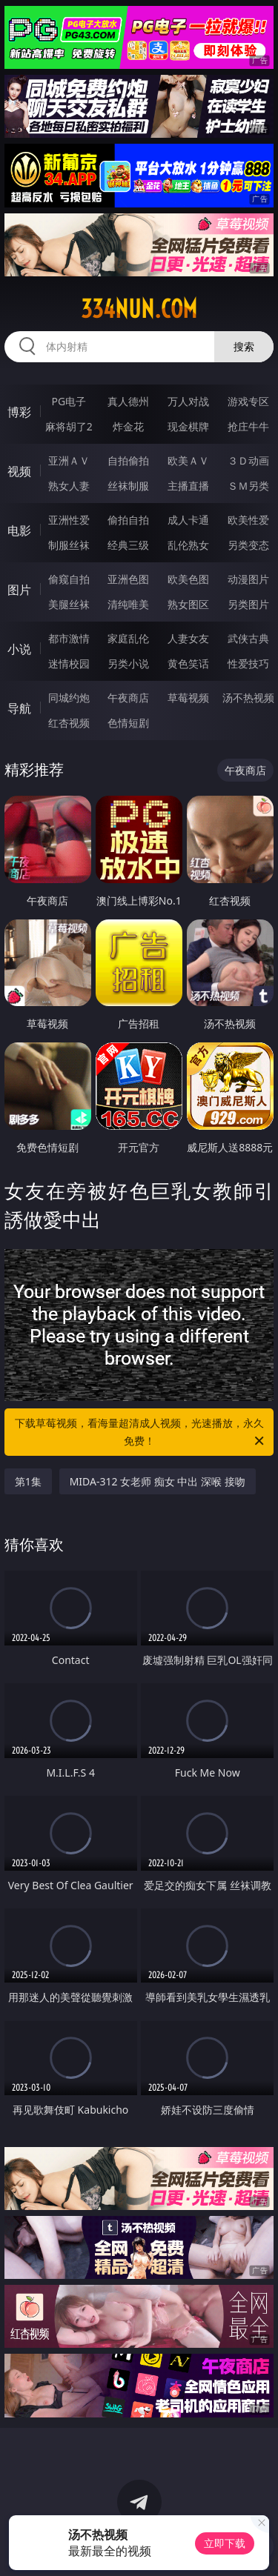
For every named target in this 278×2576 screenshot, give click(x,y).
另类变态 (248, 545)
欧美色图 (188, 579)
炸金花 (128, 426)
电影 (19, 530)
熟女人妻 (69, 486)
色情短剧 (128, 723)
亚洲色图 (128, 579)
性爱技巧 (248, 663)
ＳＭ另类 (248, 486)
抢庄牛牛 (248, 426)
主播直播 (188, 486)
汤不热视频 (248, 697)
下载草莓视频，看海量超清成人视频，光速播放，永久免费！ (141, 1433)
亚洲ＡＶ (69, 460)
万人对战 (188, 401)
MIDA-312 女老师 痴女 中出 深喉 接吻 (157, 1481)
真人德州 (128, 401)
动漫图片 (248, 579)
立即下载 (224, 2543)
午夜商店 (128, 697)
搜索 (244, 346)
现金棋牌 (188, 426)
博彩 (19, 412)
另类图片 (248, 604)
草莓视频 (188, 697)
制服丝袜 (69, 545)
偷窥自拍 (69, 579)
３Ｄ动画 (248, 460)
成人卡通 (188, 520)
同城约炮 (69, 697)
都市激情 (69, 638)
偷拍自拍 (128, 520)
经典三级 (128, 545)
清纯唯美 (128, 604)
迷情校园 (69, 663)
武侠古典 (248, 638)
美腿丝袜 (69, 604)
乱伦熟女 (188, 545)
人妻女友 (188, 638)
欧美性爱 (248, 520)
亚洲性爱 (69, 520)
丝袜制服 (128, 486)
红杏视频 (69, 723)
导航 (19, 708)
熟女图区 (188, 604)
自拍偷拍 (128, 460)
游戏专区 (248, 401)
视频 (19, 471)
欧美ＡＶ (188, 460)
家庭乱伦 (128, 638)
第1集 (28, 1481)
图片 (19, 590)
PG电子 (68, 401)
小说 (19, 649)
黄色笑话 (188, 663)
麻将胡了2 (69, 426)
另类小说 (128, 663)
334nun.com (139, 309)
